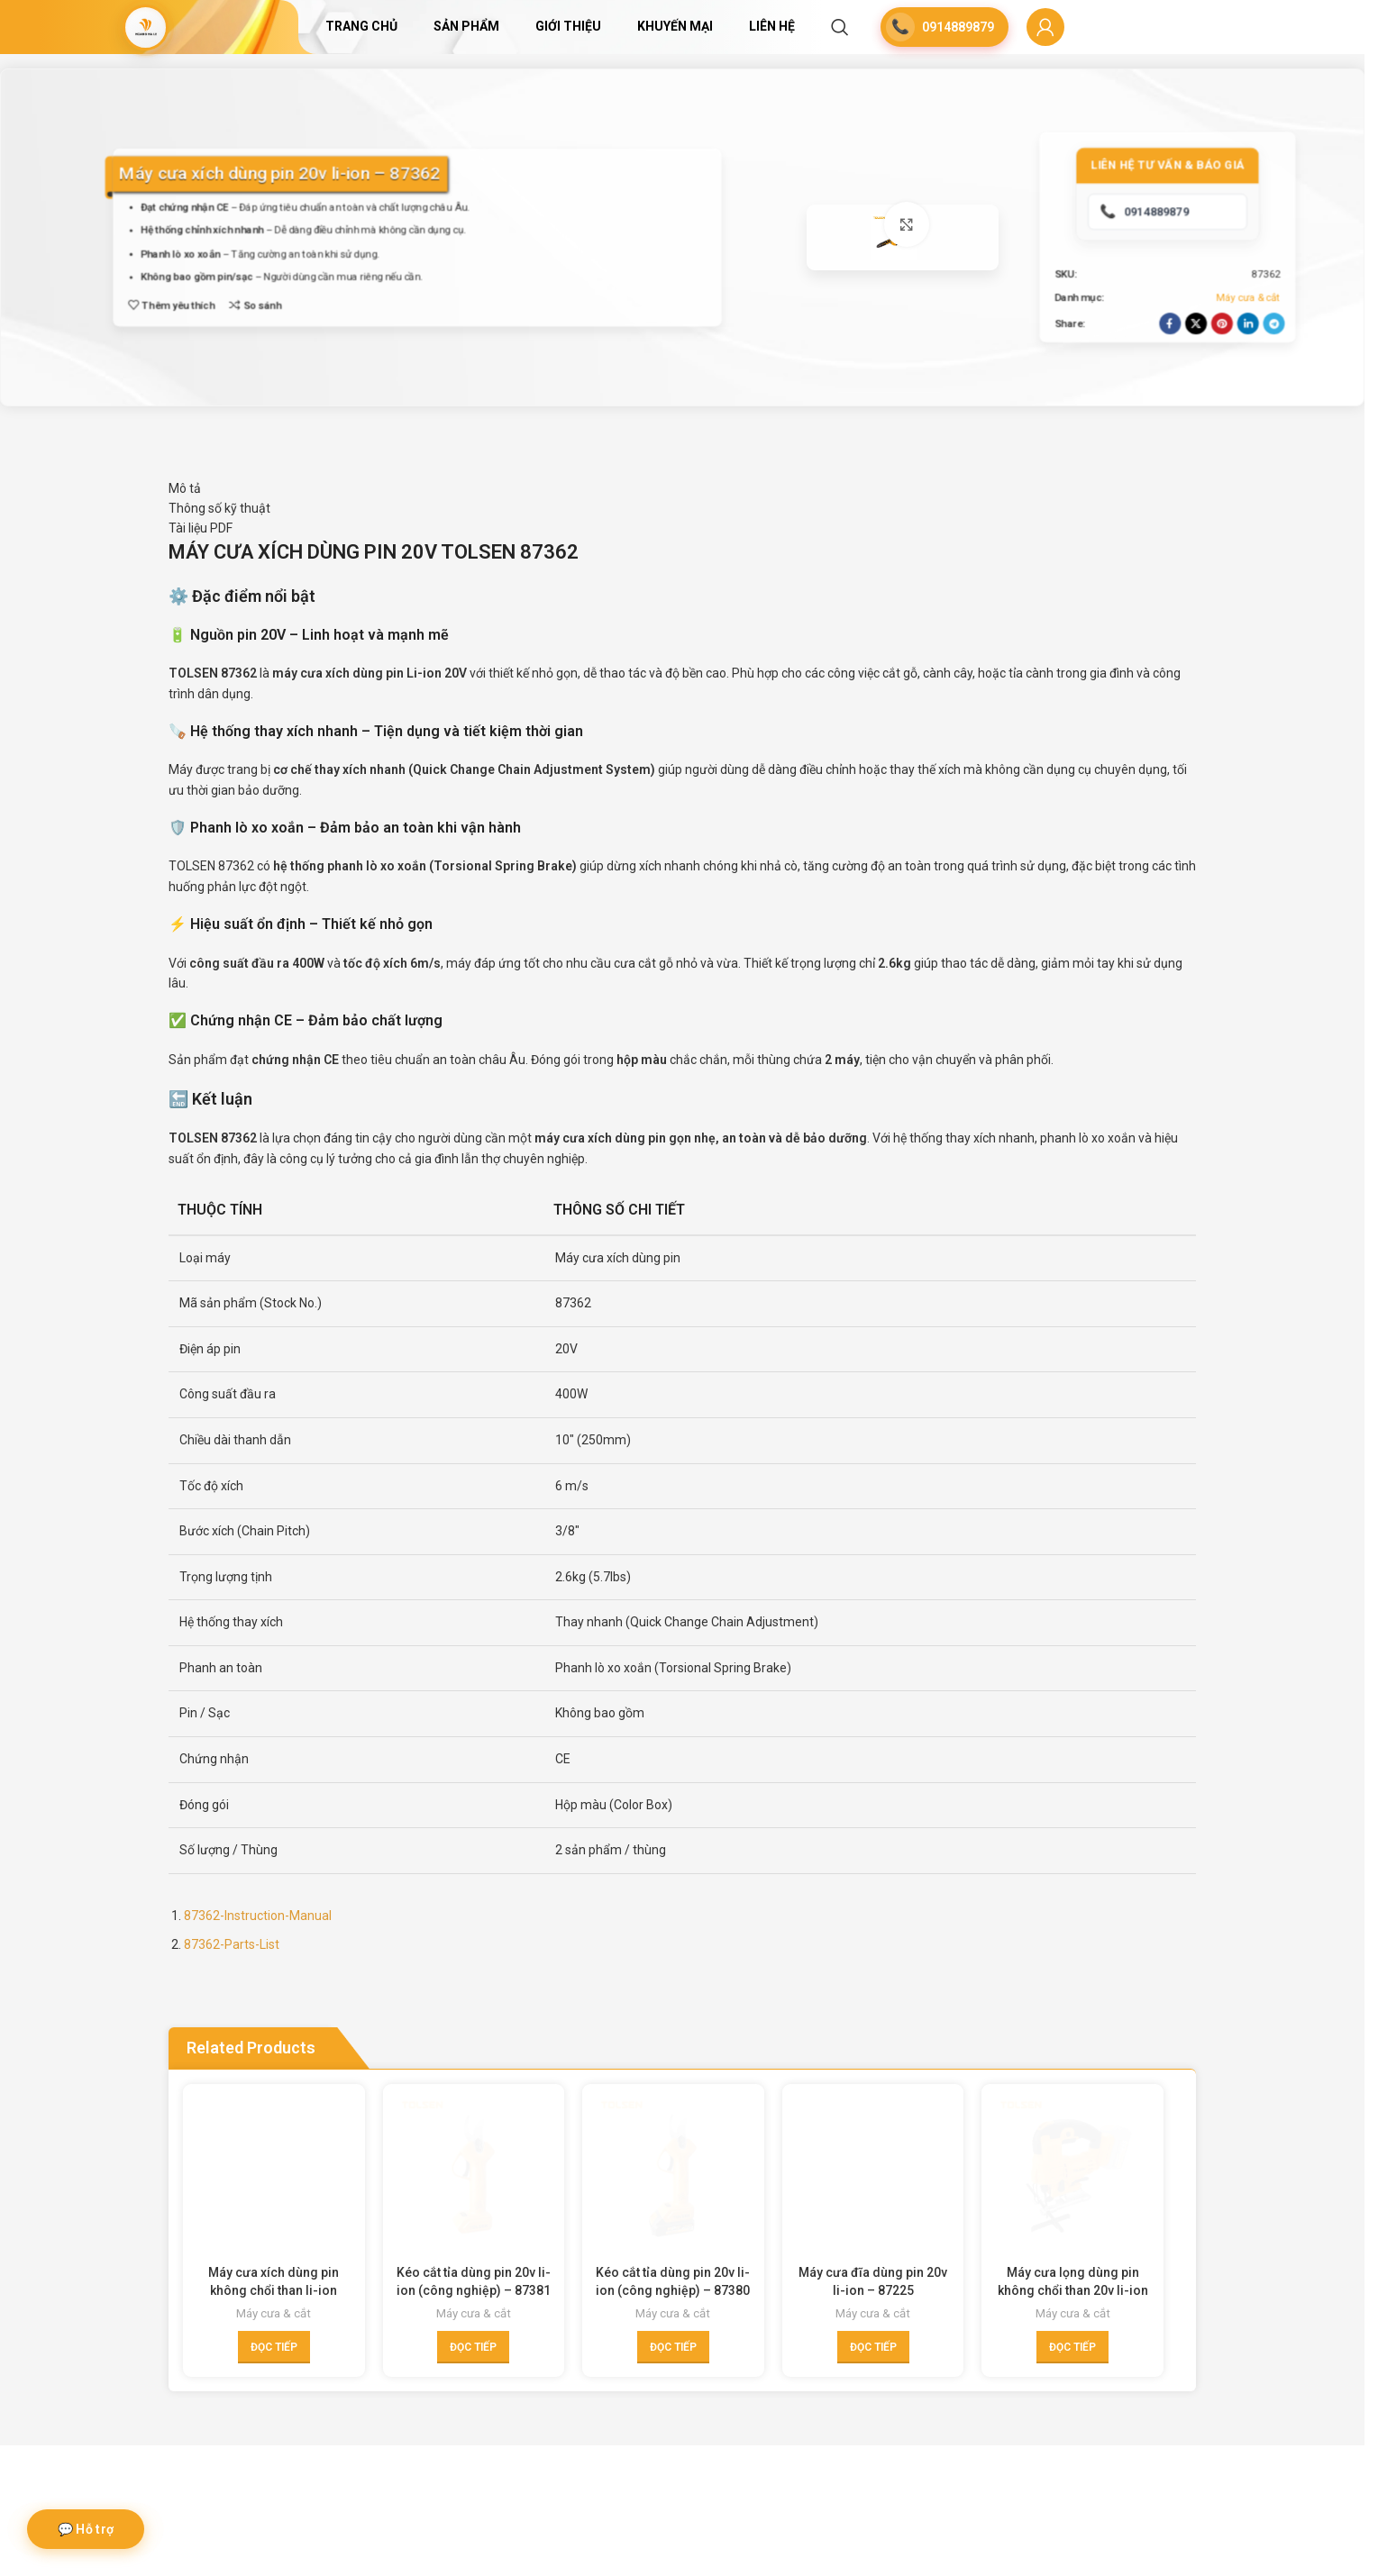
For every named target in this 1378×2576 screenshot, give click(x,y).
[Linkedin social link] (1243, 386)
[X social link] (1190, 386)
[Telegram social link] (1269, 386)
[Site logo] (146, 27)
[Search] (840, 27)
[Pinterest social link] (1216, 386)
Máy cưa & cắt (1243, 361)
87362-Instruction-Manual (258, 2041)
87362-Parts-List (231, 2069)
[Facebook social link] (1164, 386)
